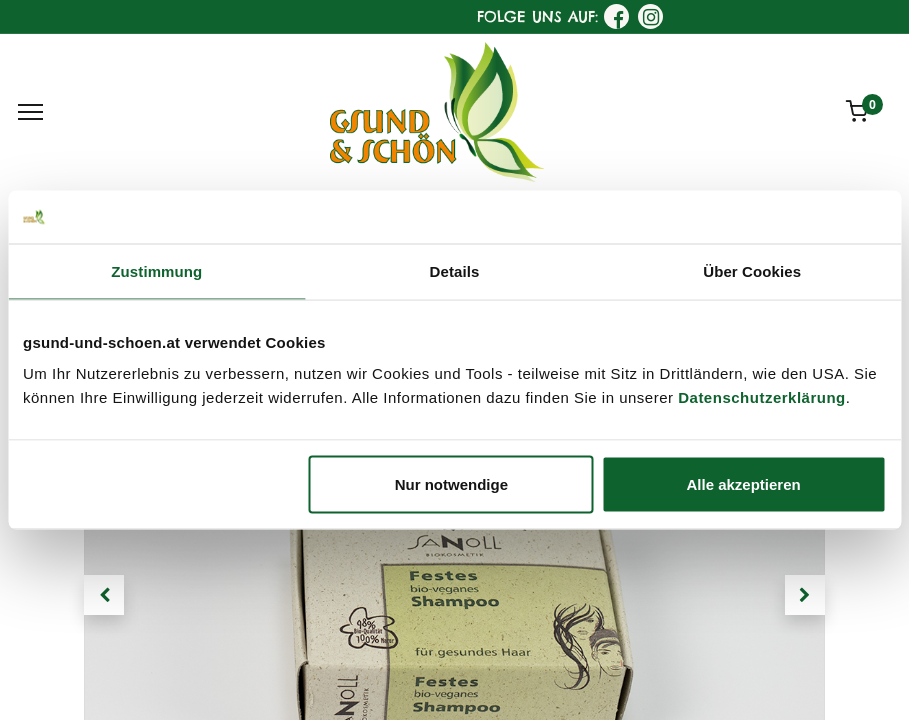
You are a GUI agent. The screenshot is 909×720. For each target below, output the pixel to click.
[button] (104, 595)
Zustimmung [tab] (156, 270)
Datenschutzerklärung (762, 397)
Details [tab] (455, 270)
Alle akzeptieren (744, 484)
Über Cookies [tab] (752, 270)
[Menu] (30, 112)
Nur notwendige (451, 484)
